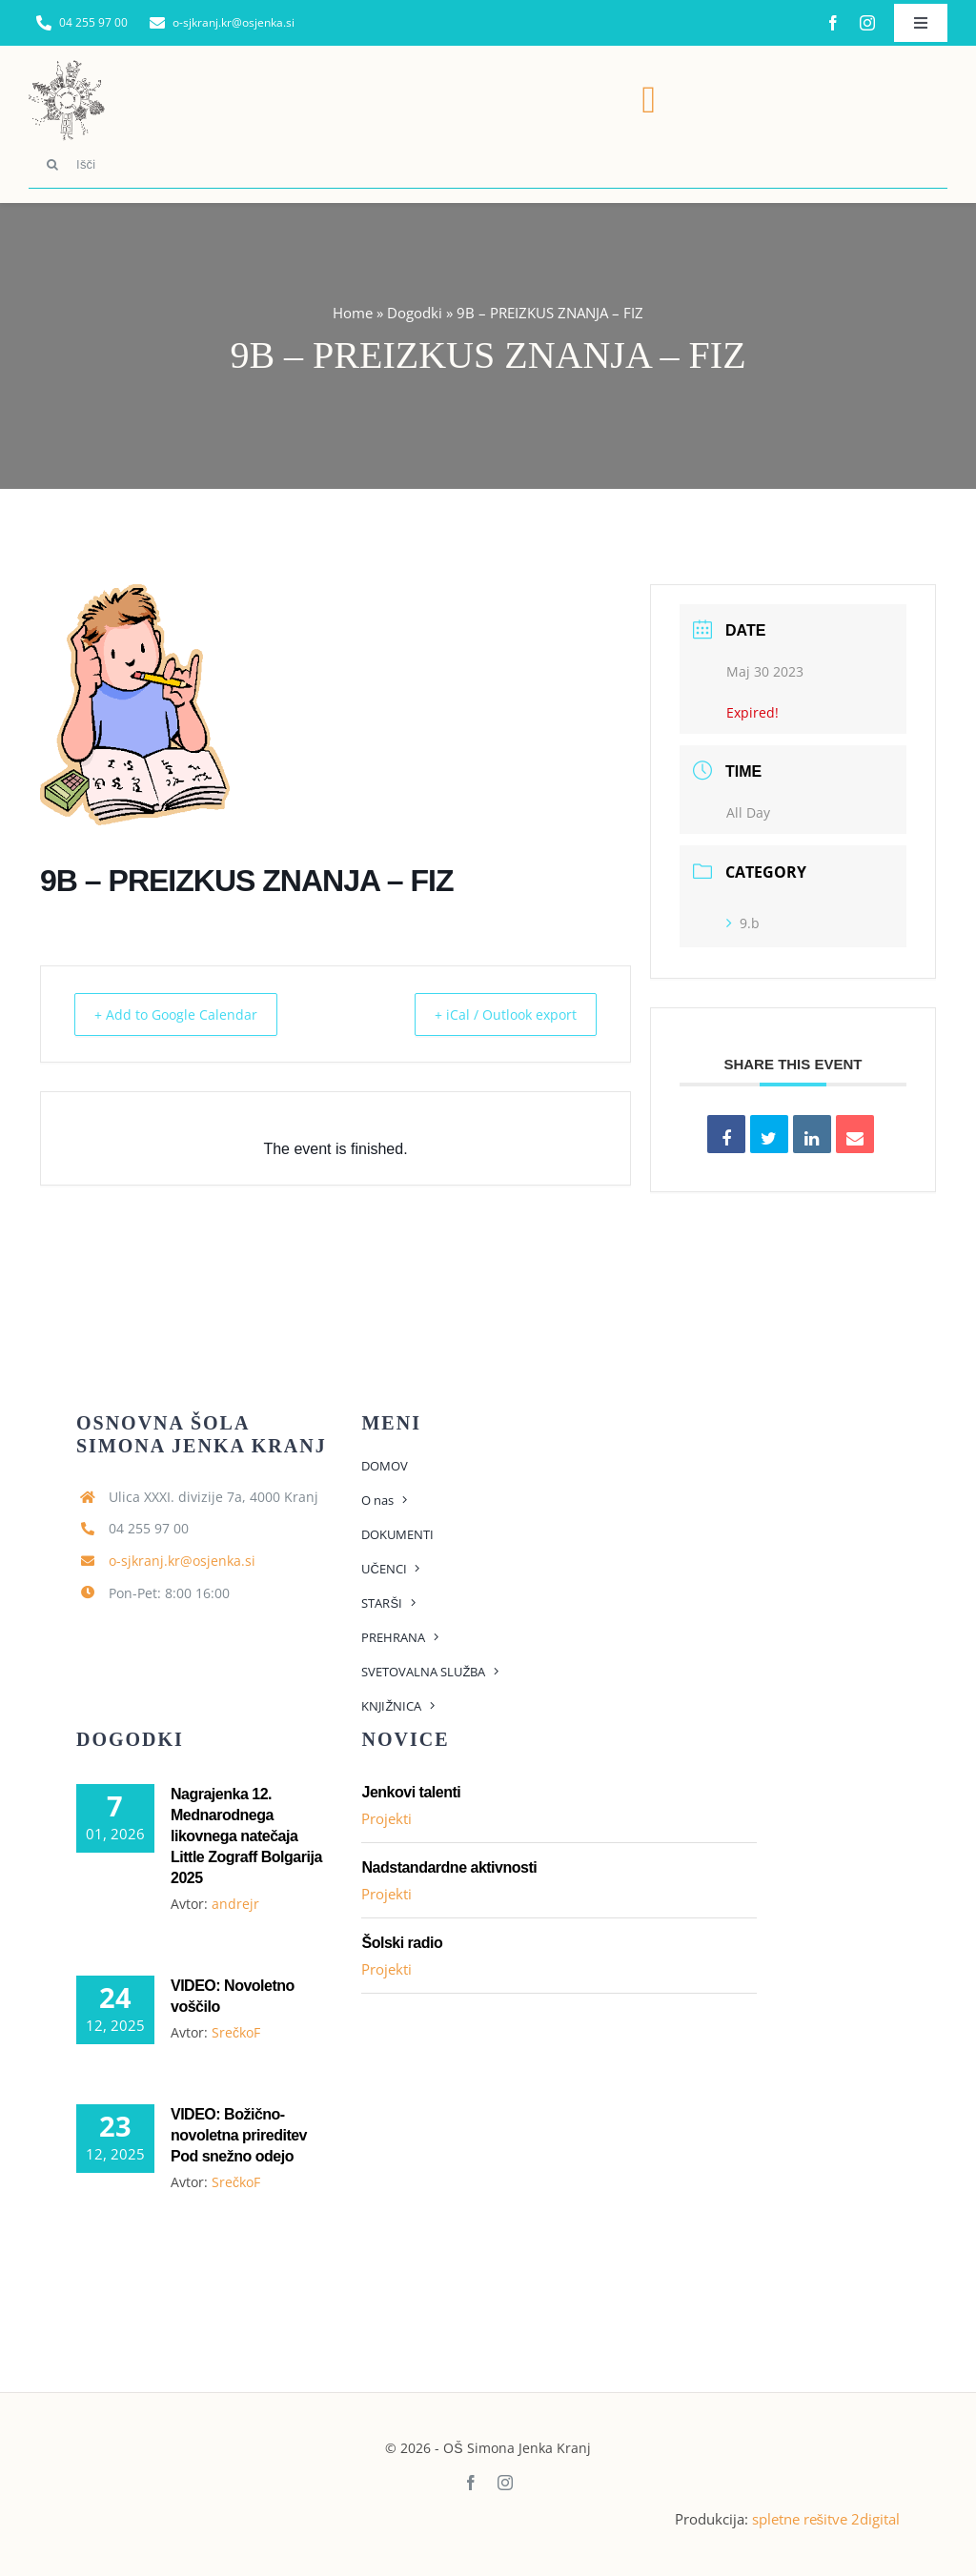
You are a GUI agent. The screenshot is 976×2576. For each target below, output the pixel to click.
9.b (743, 923)
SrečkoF (236, 2032)
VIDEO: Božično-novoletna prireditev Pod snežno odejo (239, 2135)
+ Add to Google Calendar (186, 1014)
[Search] (52, 165)
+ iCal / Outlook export (494, 1014)
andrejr (235, 1904)
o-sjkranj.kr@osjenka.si (182, 1561)
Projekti (386, 1818)
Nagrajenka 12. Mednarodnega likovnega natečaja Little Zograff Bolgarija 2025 (246, 1836)
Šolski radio (401, 1943)
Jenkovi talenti (410, 1792)
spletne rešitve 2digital (826, 2518)
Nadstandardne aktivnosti (449, 1867)
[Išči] (488, 165)
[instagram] (867, 22)
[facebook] (833, 22)
